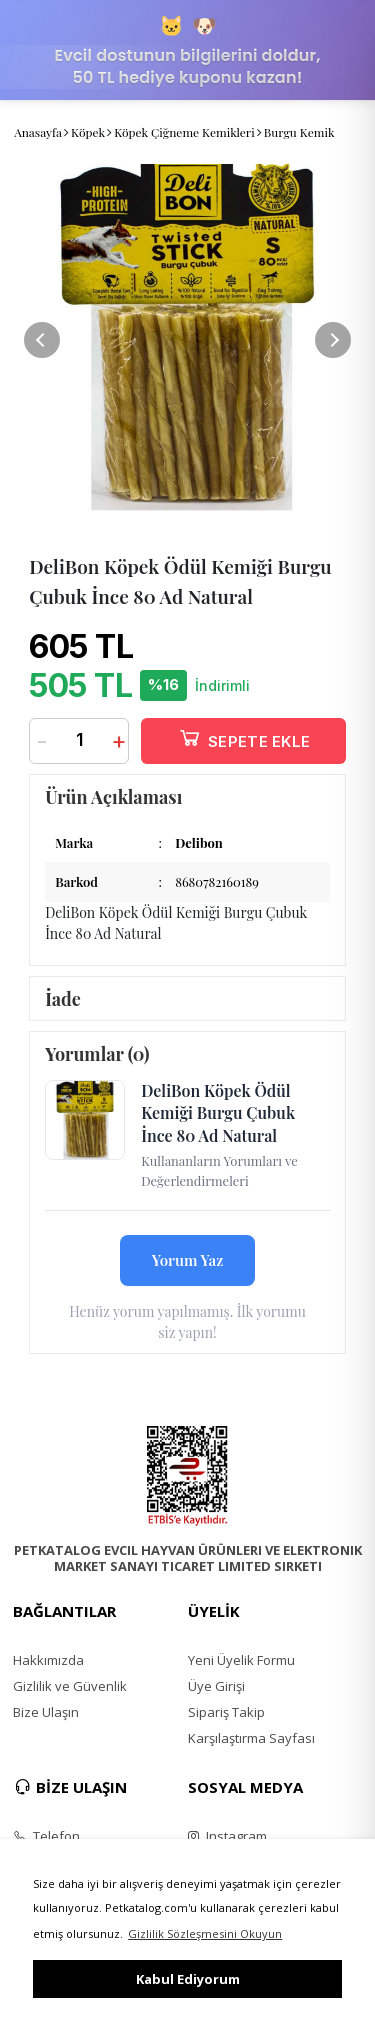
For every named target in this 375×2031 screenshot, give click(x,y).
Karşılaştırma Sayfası (251, 1738)
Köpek (88, 132)
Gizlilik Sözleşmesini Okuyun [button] (205, 1933)
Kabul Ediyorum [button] (188, 1979)
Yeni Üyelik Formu (241, 1660)
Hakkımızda (48, 1660)
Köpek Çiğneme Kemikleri (184, 132)
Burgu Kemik (299, 132)
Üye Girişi (216, 1686)
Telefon (46, 1836)
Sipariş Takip (226, 1712)
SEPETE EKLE (244, 737)
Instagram (227, 1836)
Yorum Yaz (188, 1260)
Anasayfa (38, 132)
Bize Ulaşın (46, 1712)
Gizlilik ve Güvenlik (70, 1686)
